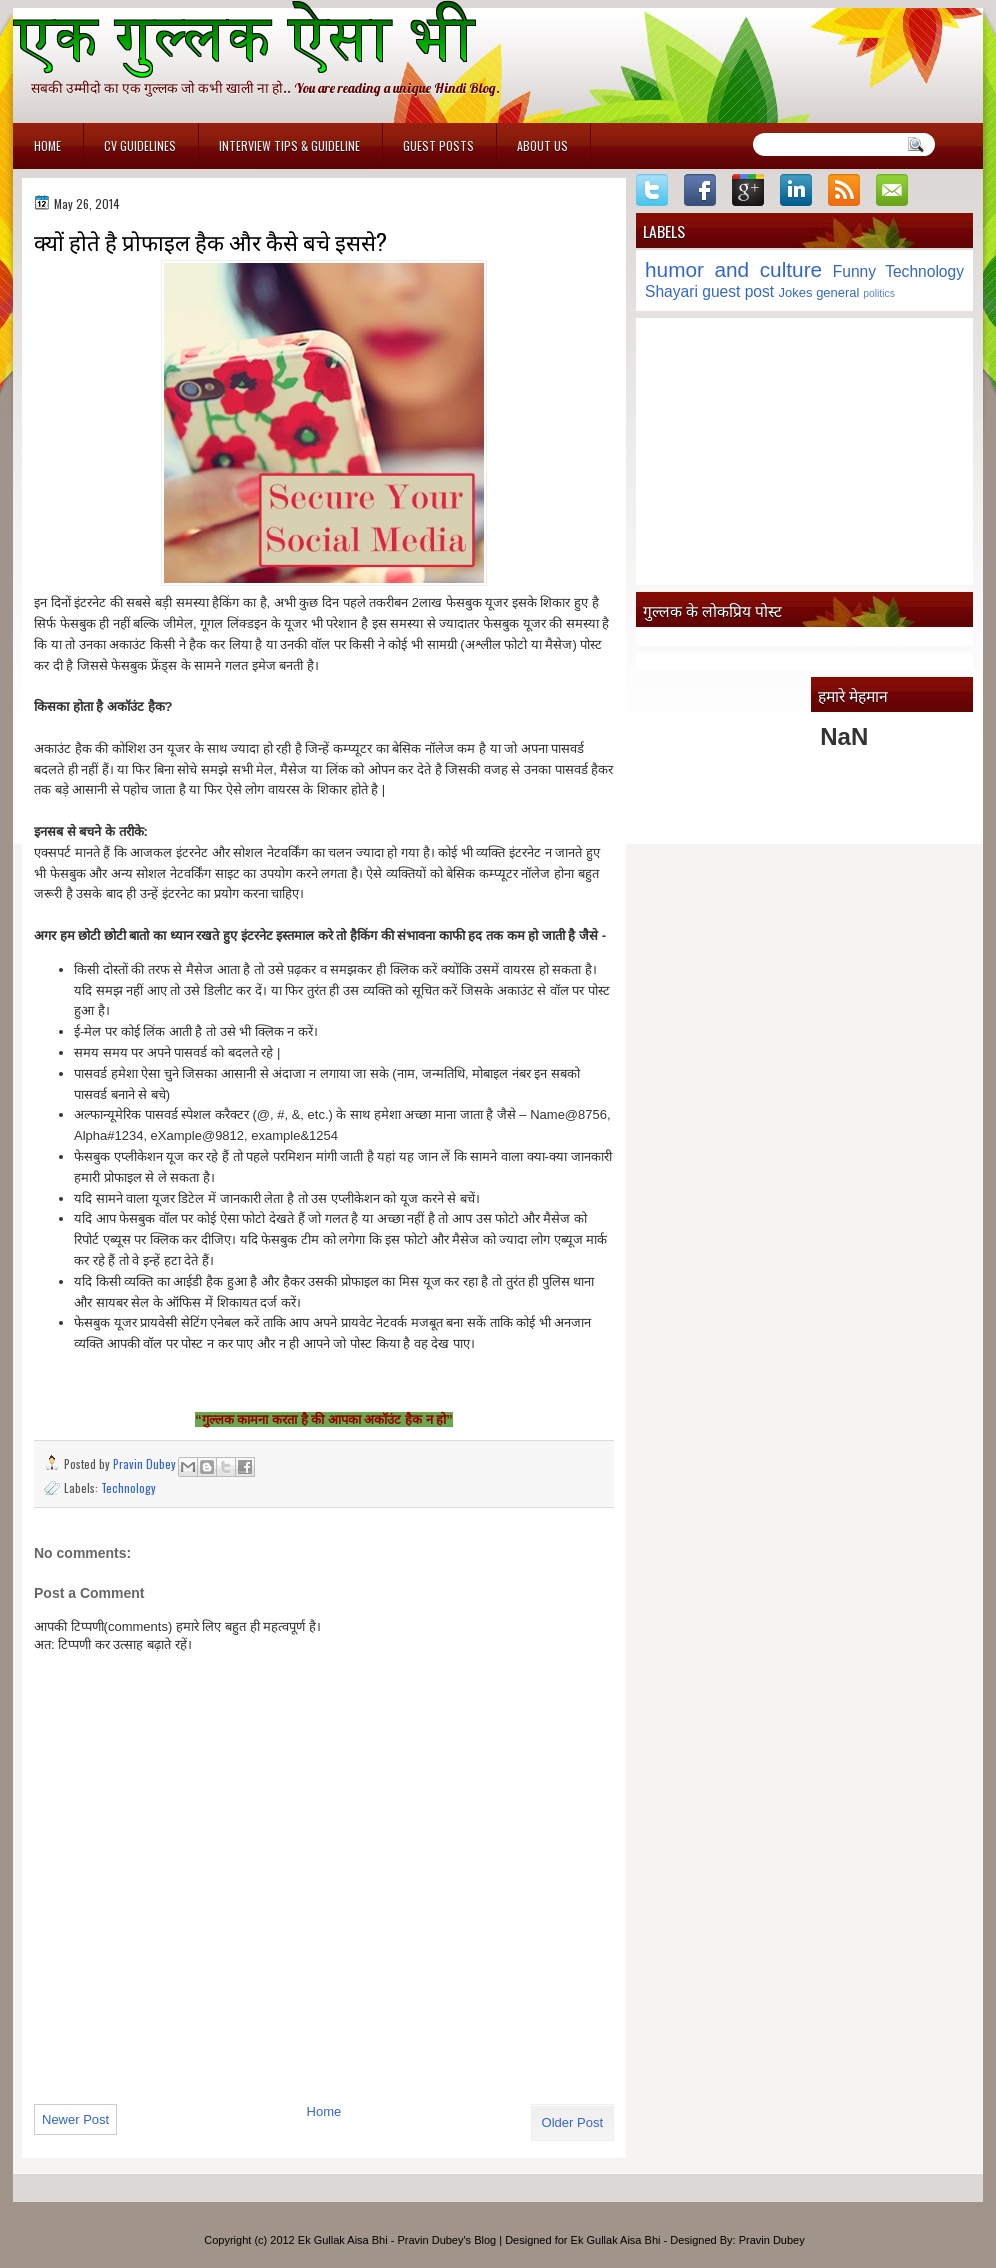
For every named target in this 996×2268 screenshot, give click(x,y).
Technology (128, 1487)
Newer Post (75, 2119)
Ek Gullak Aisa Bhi (616, 2240)
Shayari (671, 291)
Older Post (572, 2122)
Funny (854, 271)
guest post (738, 291)
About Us (542, 145)
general (837, 292)
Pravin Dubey (146, 1463)
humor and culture (733, 269)
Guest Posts (438, 145)
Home (47, 145)
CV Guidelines (140, 145)
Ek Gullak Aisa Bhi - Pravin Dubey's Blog (397, 2240)
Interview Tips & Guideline (289, 145)
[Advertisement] (804, 451)
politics (879, 293)
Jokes (796, 292)
